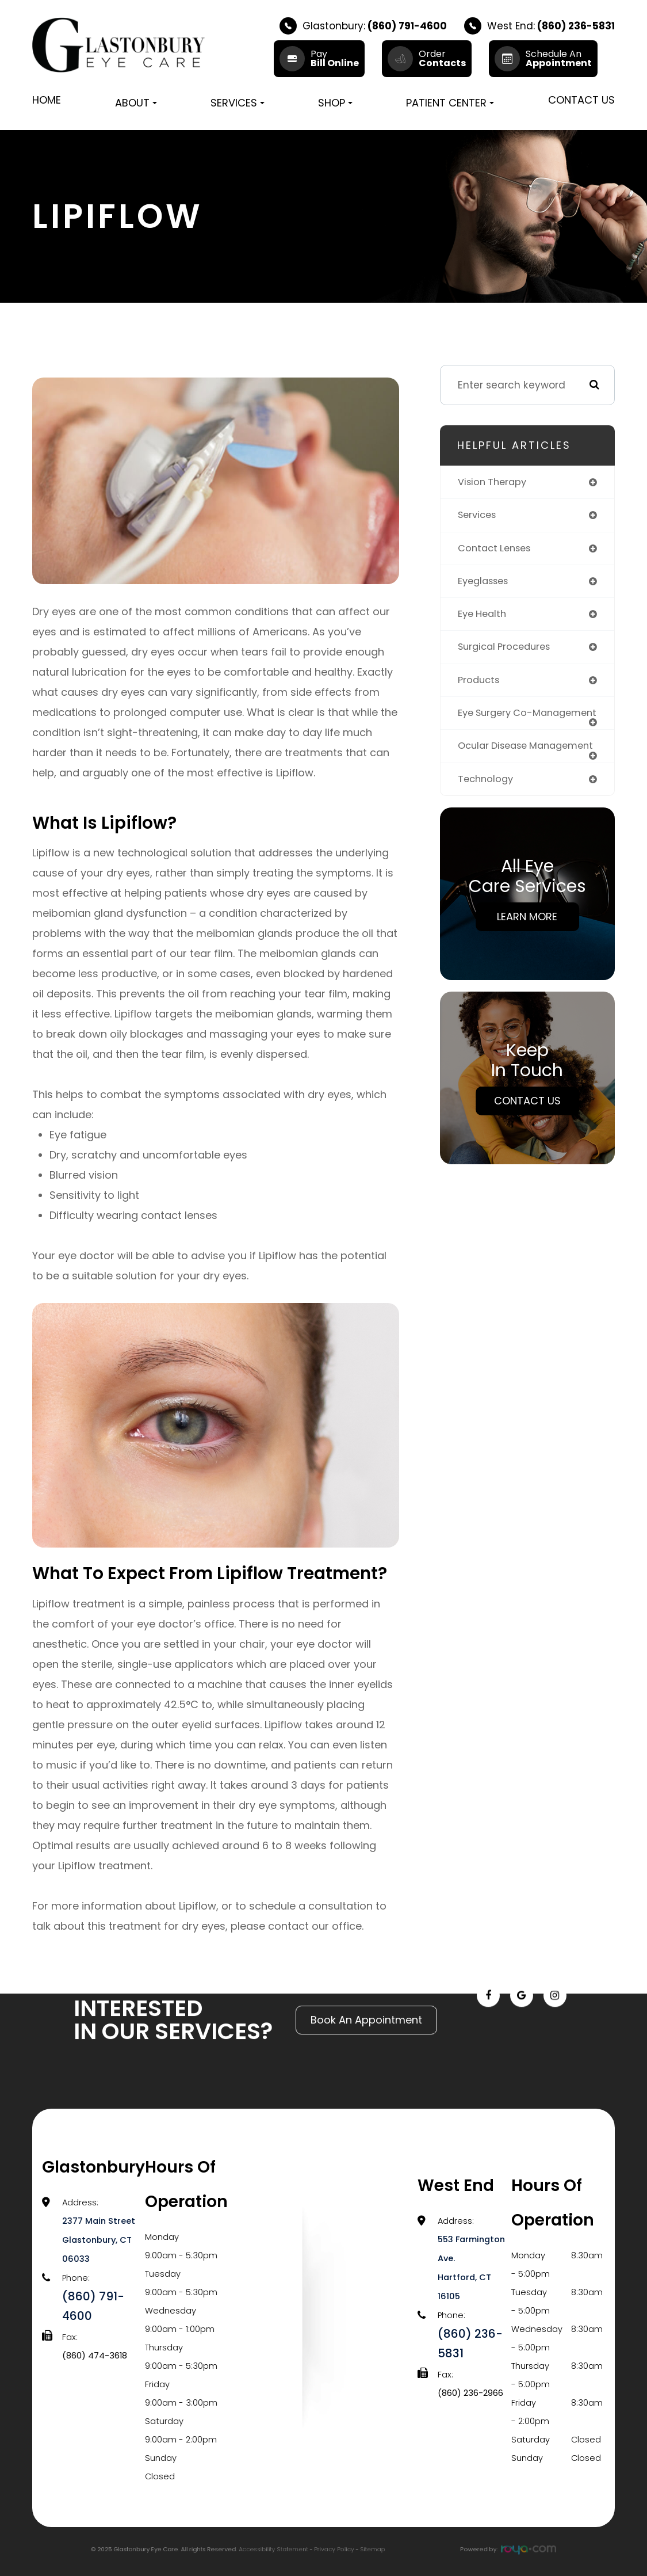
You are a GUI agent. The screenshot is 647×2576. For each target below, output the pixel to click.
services (478, 516)
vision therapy (494, 482)
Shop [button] (335, 103)
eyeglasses (485, 583)
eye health (484, 616)
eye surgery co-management (498, 722)
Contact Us (581, 100)
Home (46, 100)
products (480, 684)
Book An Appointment (366, 1994)
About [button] (136, 103)
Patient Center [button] (450, 103)
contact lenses (497, 550)
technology (487, 804)
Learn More (527, 942)
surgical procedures (507, 650)
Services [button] (237, 103)
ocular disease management (495, 766)
